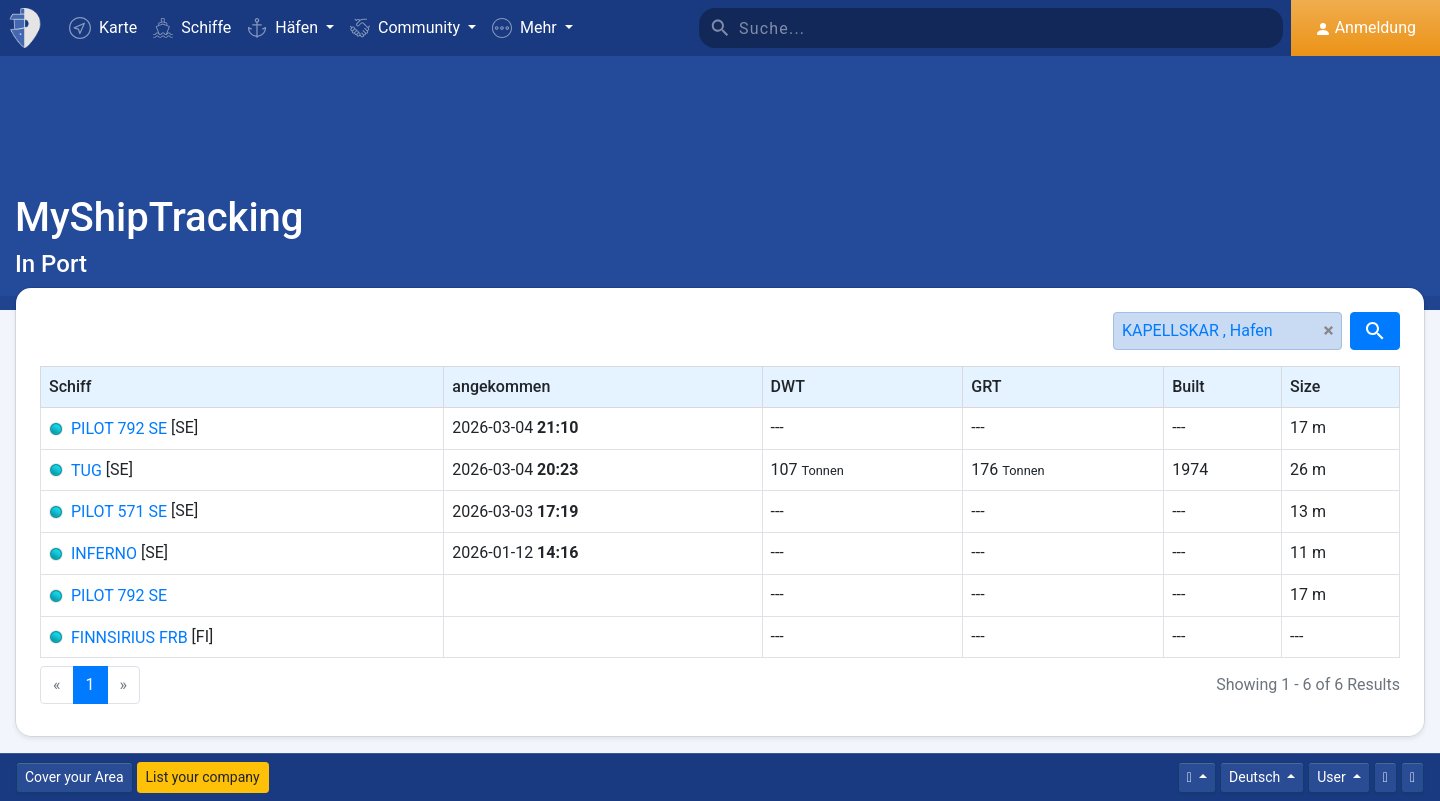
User (1333, 777)
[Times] (1197, 777)
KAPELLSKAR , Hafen (1197, 330)
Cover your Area (74, 777)
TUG (86, 469)
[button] (532, 28)
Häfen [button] (284, 27)
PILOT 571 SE (119, 511)
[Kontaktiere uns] (1385, 777)
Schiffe (192, 27)
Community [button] (407, 27)
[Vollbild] (1412, 777)
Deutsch (1256, 777)
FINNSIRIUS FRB (129, 636)
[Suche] (1011, 28)
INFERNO (104, 553)
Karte (103, 28)
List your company (203, 777)
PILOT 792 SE (119, 428)
